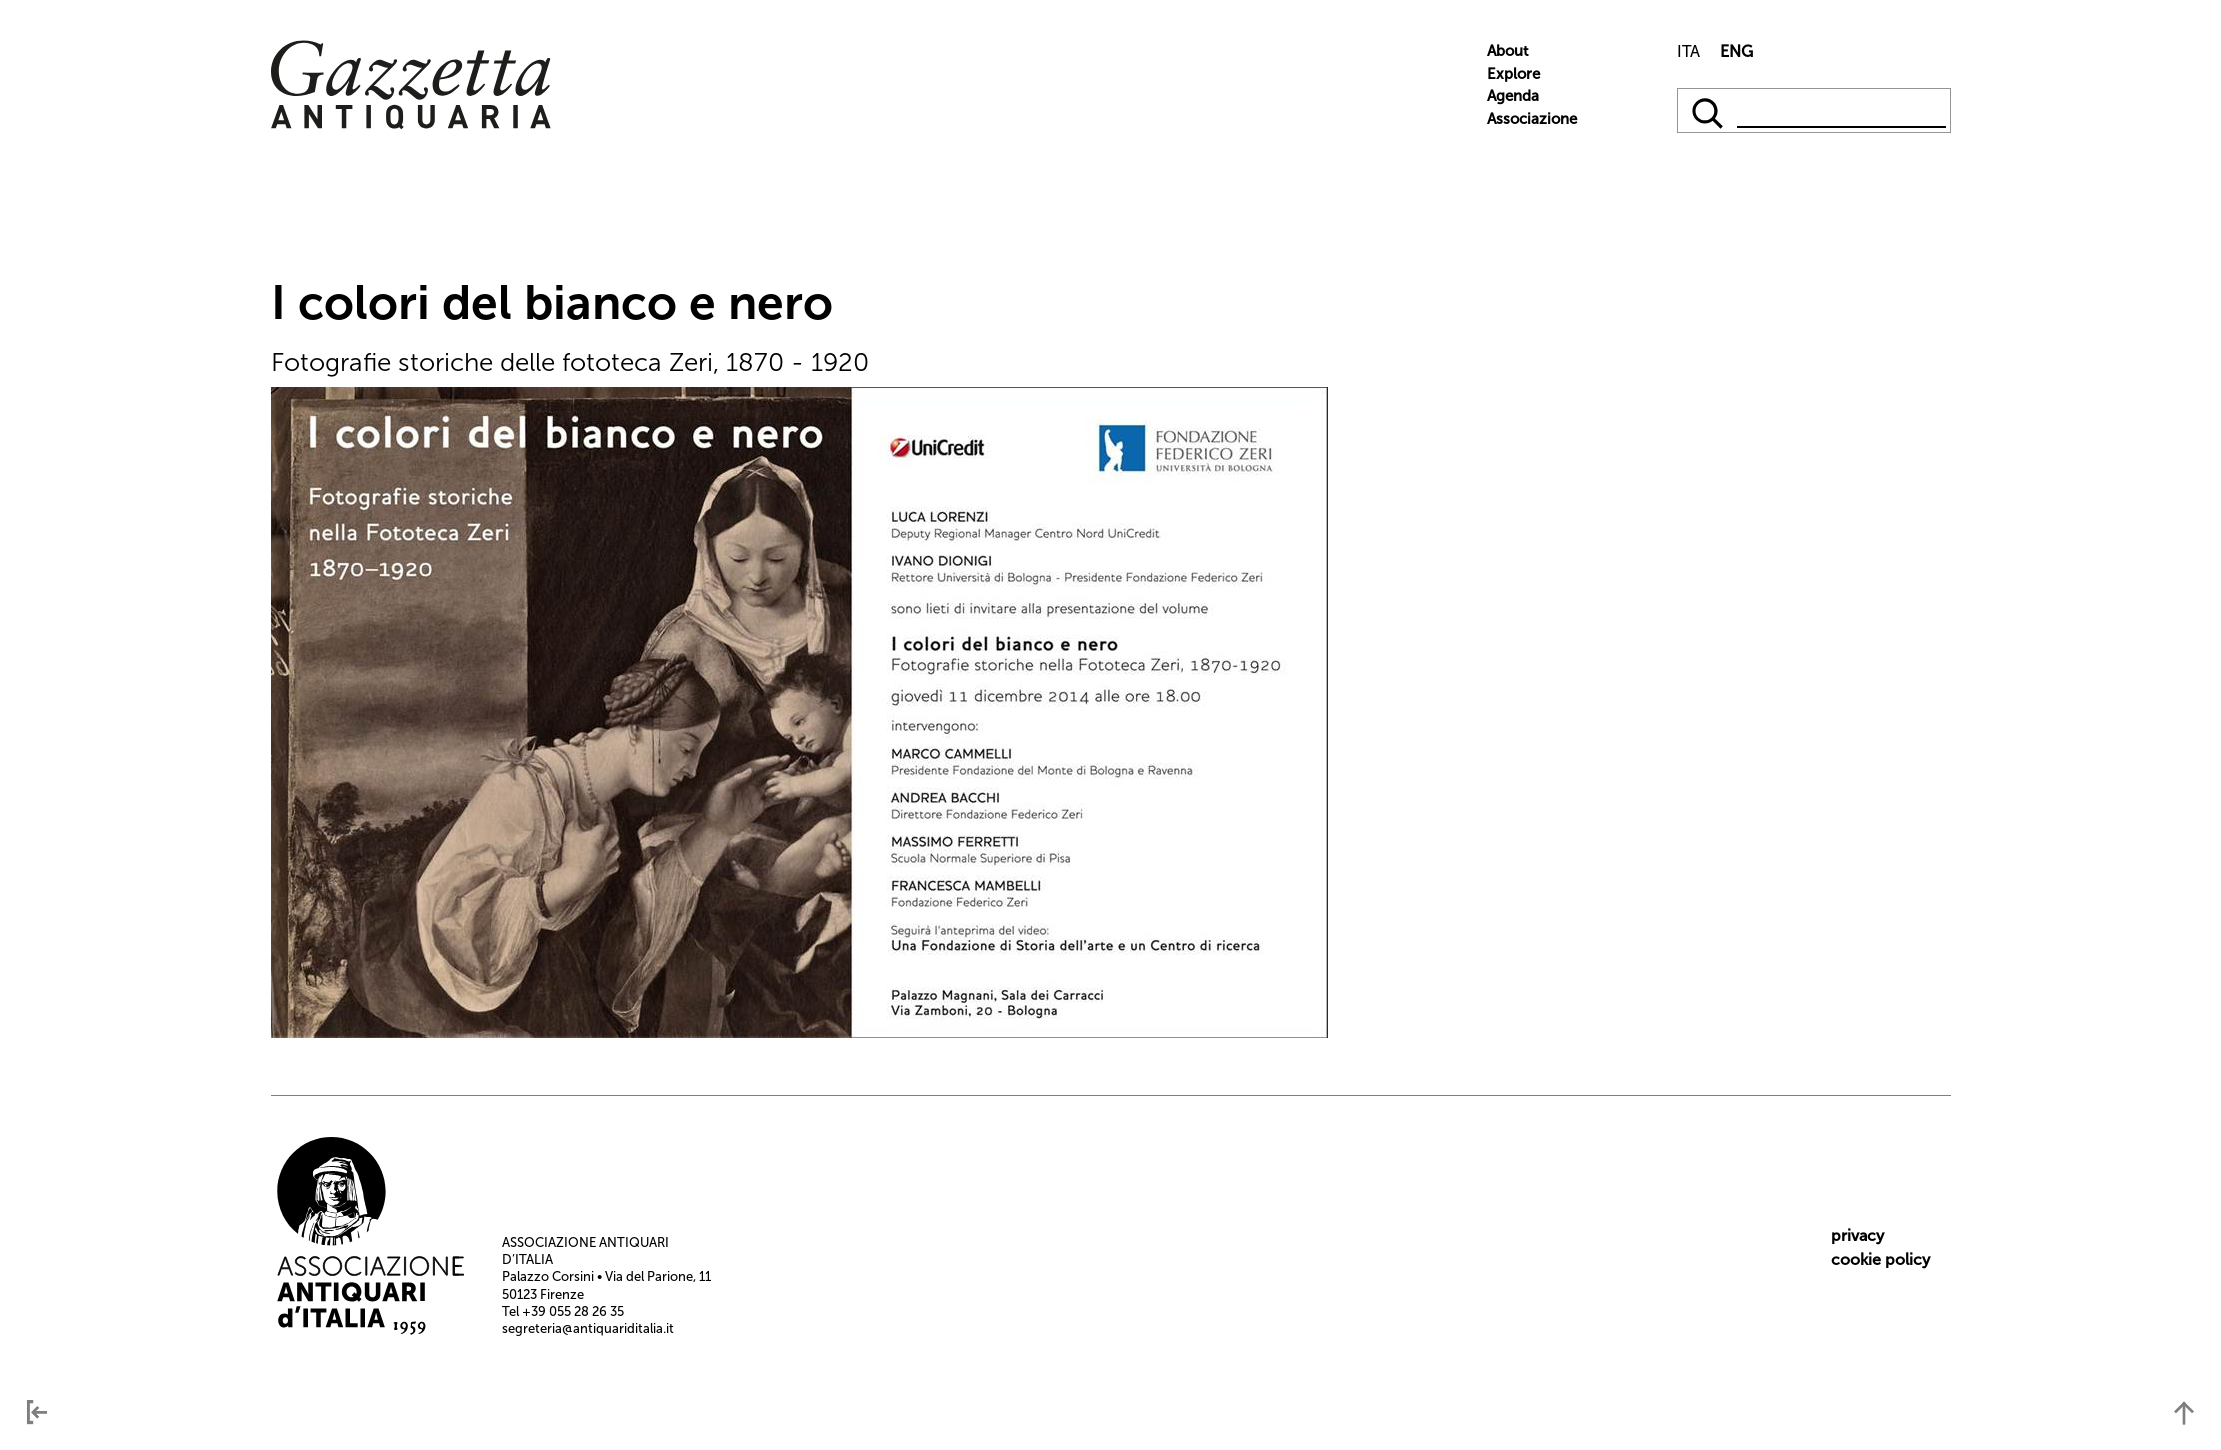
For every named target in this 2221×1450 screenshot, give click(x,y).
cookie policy (1880, 1259)
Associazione (1532, 119)
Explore (1513, 74)
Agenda (1513, 96)
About (1507, 51)
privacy (1857, 1235)
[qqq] (1709, 110)
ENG (1736, 51)
